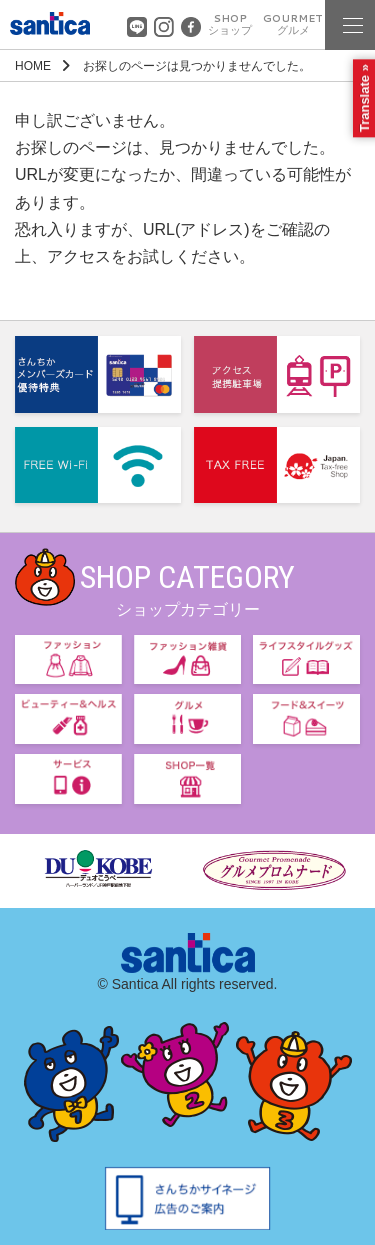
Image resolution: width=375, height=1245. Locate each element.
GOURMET (293, 24)
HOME (33, 66)
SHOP (230, 24)
